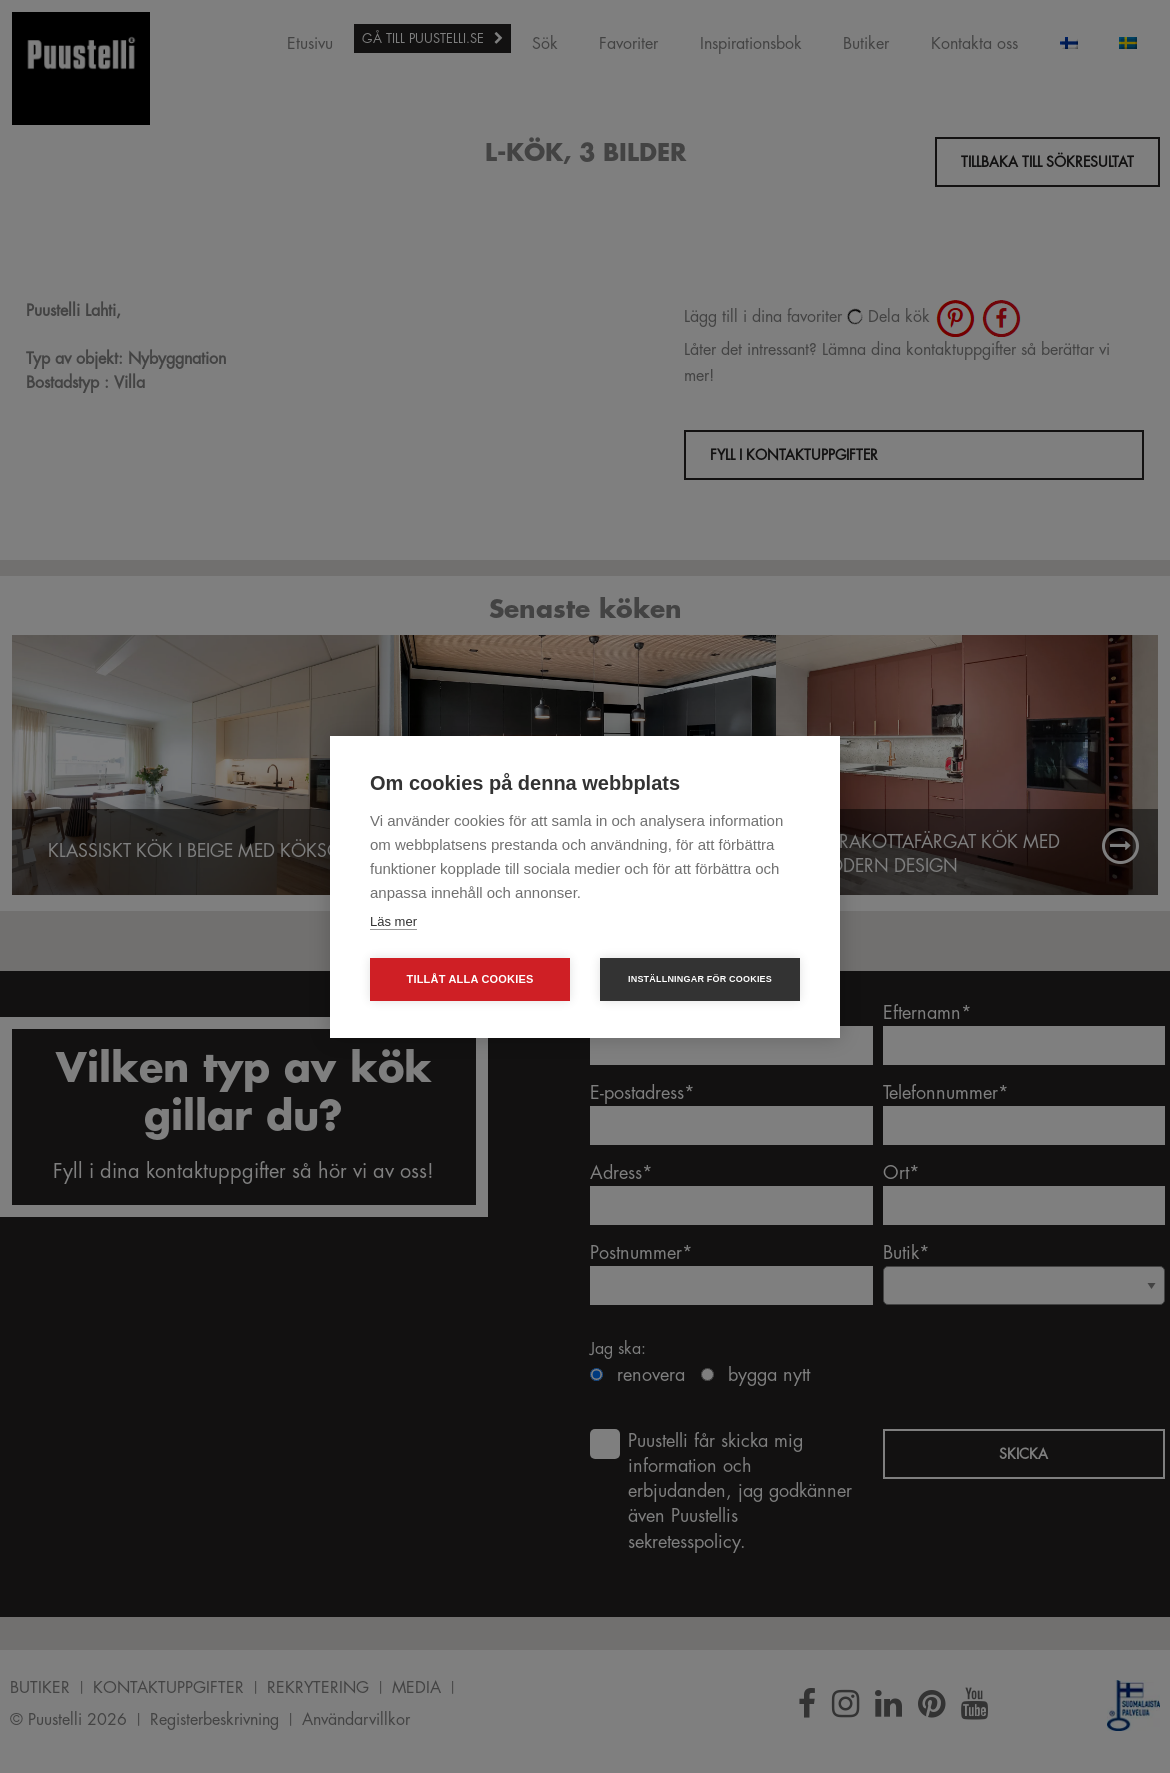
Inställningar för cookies (700, 979)
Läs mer (393, 921)
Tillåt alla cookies (469, 979)
